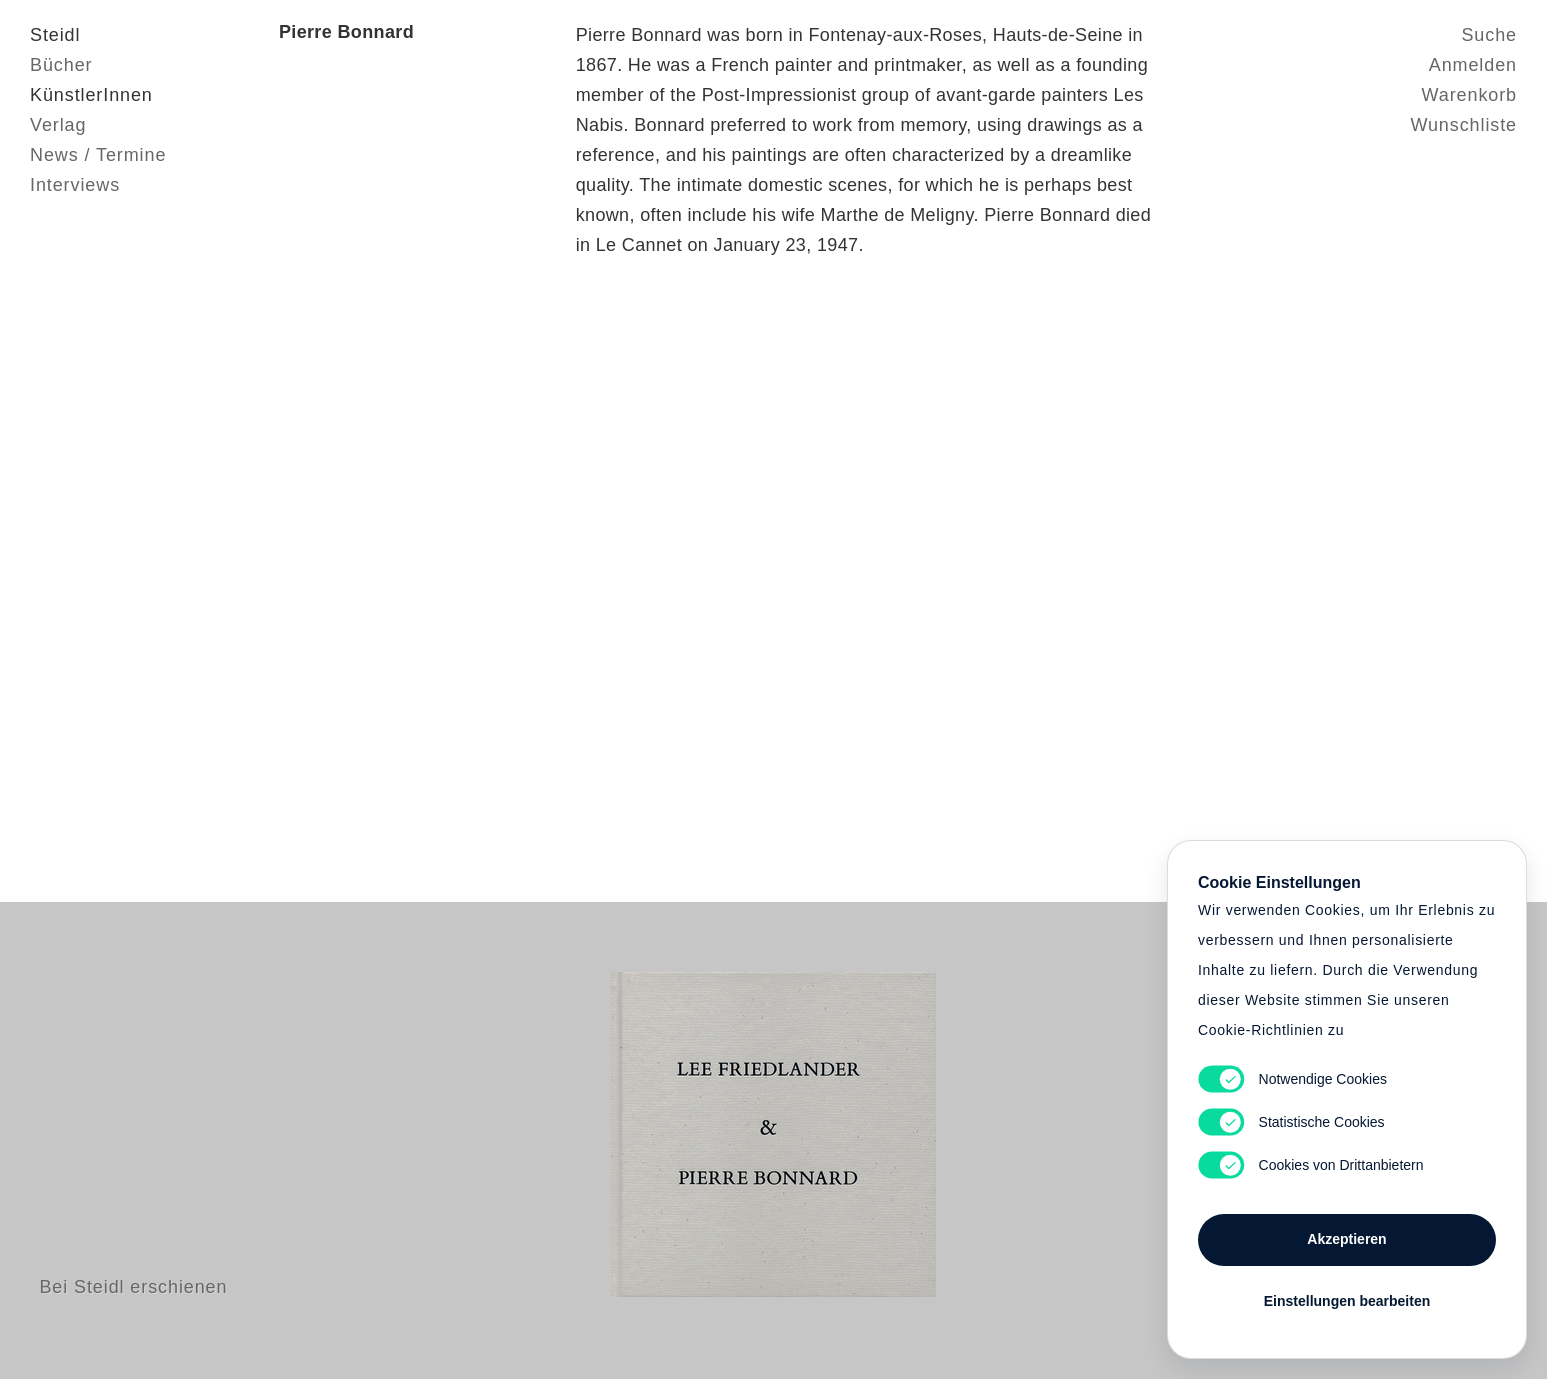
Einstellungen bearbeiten (1347, 1301)
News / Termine (98, 155)
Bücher (61, 65)
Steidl (55, 35)
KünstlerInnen (91, 95)
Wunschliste (1463, 125)
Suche (1489, 35)
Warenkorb (1469, 95)
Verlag (58, 125)
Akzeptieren (1346, 1239)
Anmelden (1473, 65)
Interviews (75, 185)
